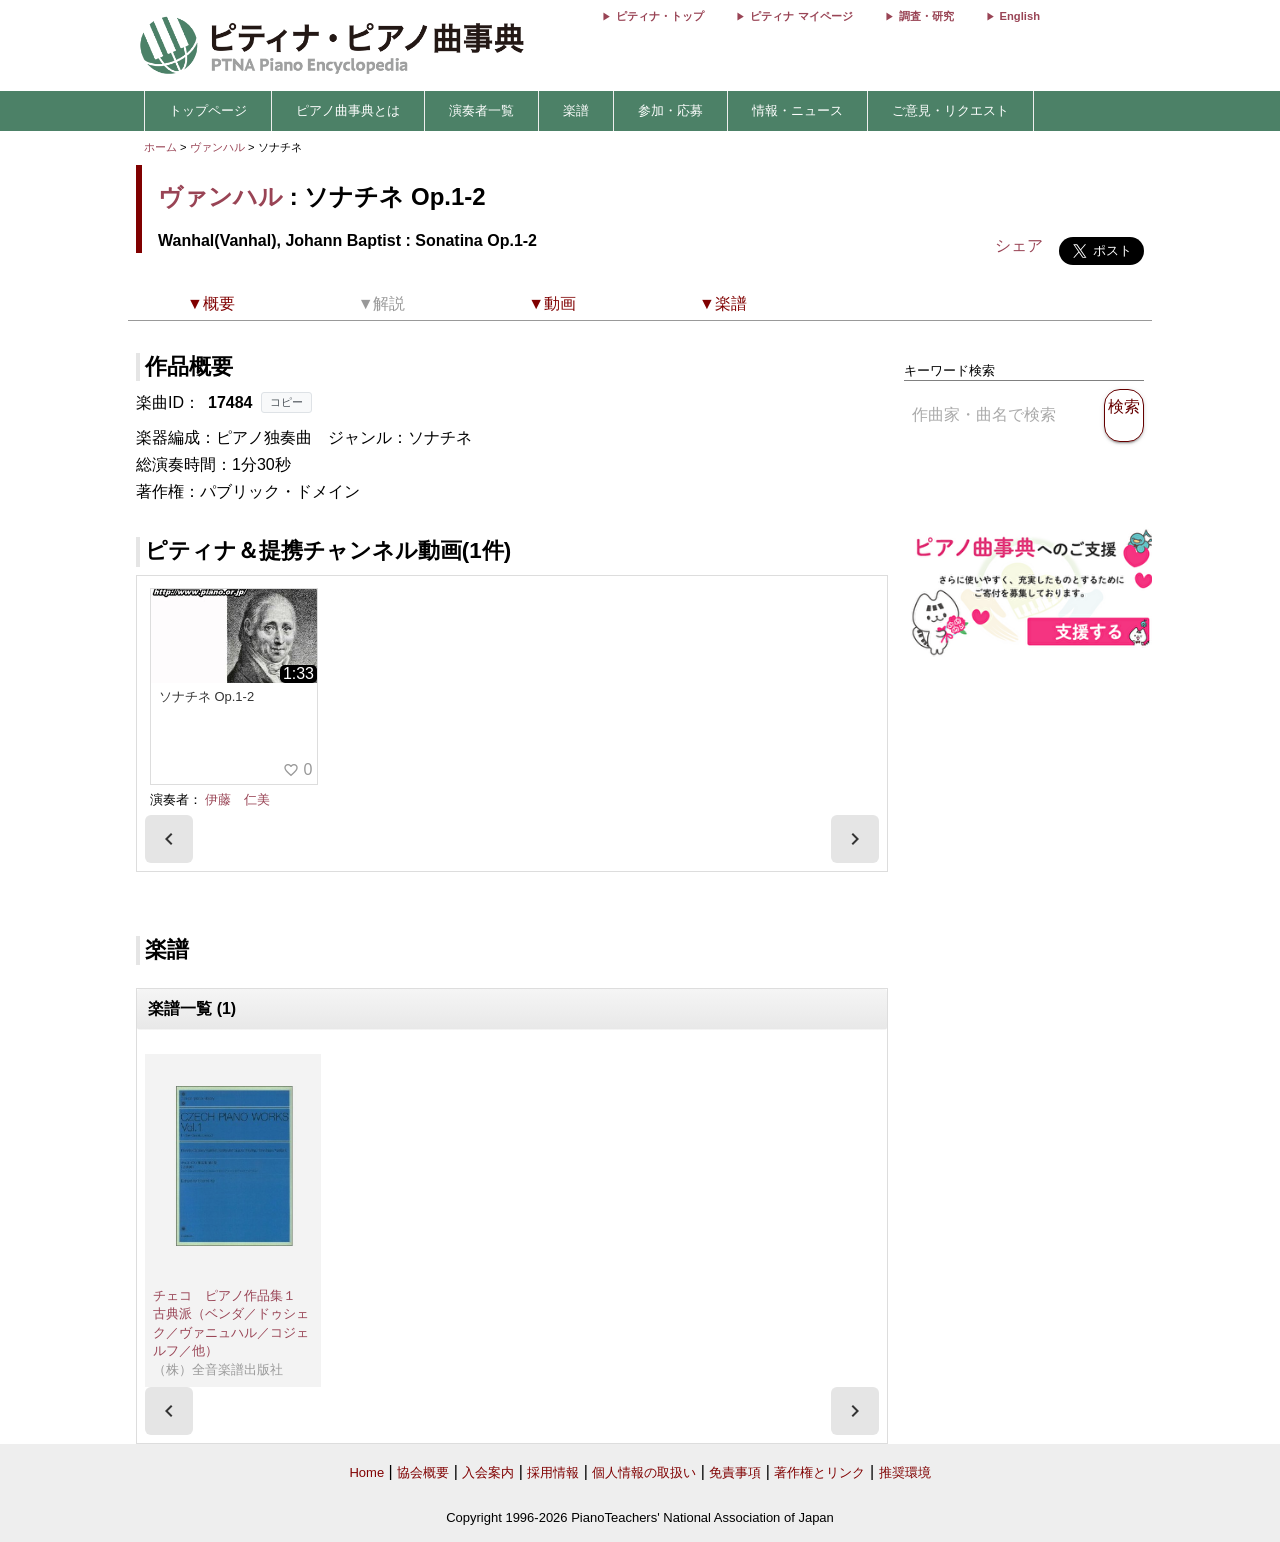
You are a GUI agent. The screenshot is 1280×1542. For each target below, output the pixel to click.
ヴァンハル (217, 147)
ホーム (160, 147)
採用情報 (553, 1472)
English (1020, 16)
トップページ (208, 110)
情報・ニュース (797, 110)
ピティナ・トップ (660, 16)
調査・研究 (926, 16)
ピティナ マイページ (801, 16)
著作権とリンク (819, 1472)
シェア (1019, 245)
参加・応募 (670, 110)
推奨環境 (905, 1472)
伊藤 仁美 (237, 799)
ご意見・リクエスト (950, 110)
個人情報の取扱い (644, 1472)
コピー (286, 402)
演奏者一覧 (481, 110)
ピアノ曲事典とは (348, 110)
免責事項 (735, 1472)
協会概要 (423, 1472)
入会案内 (488, 1472)
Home (366, 1472)
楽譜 (576, 110)
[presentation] (169, 839)
